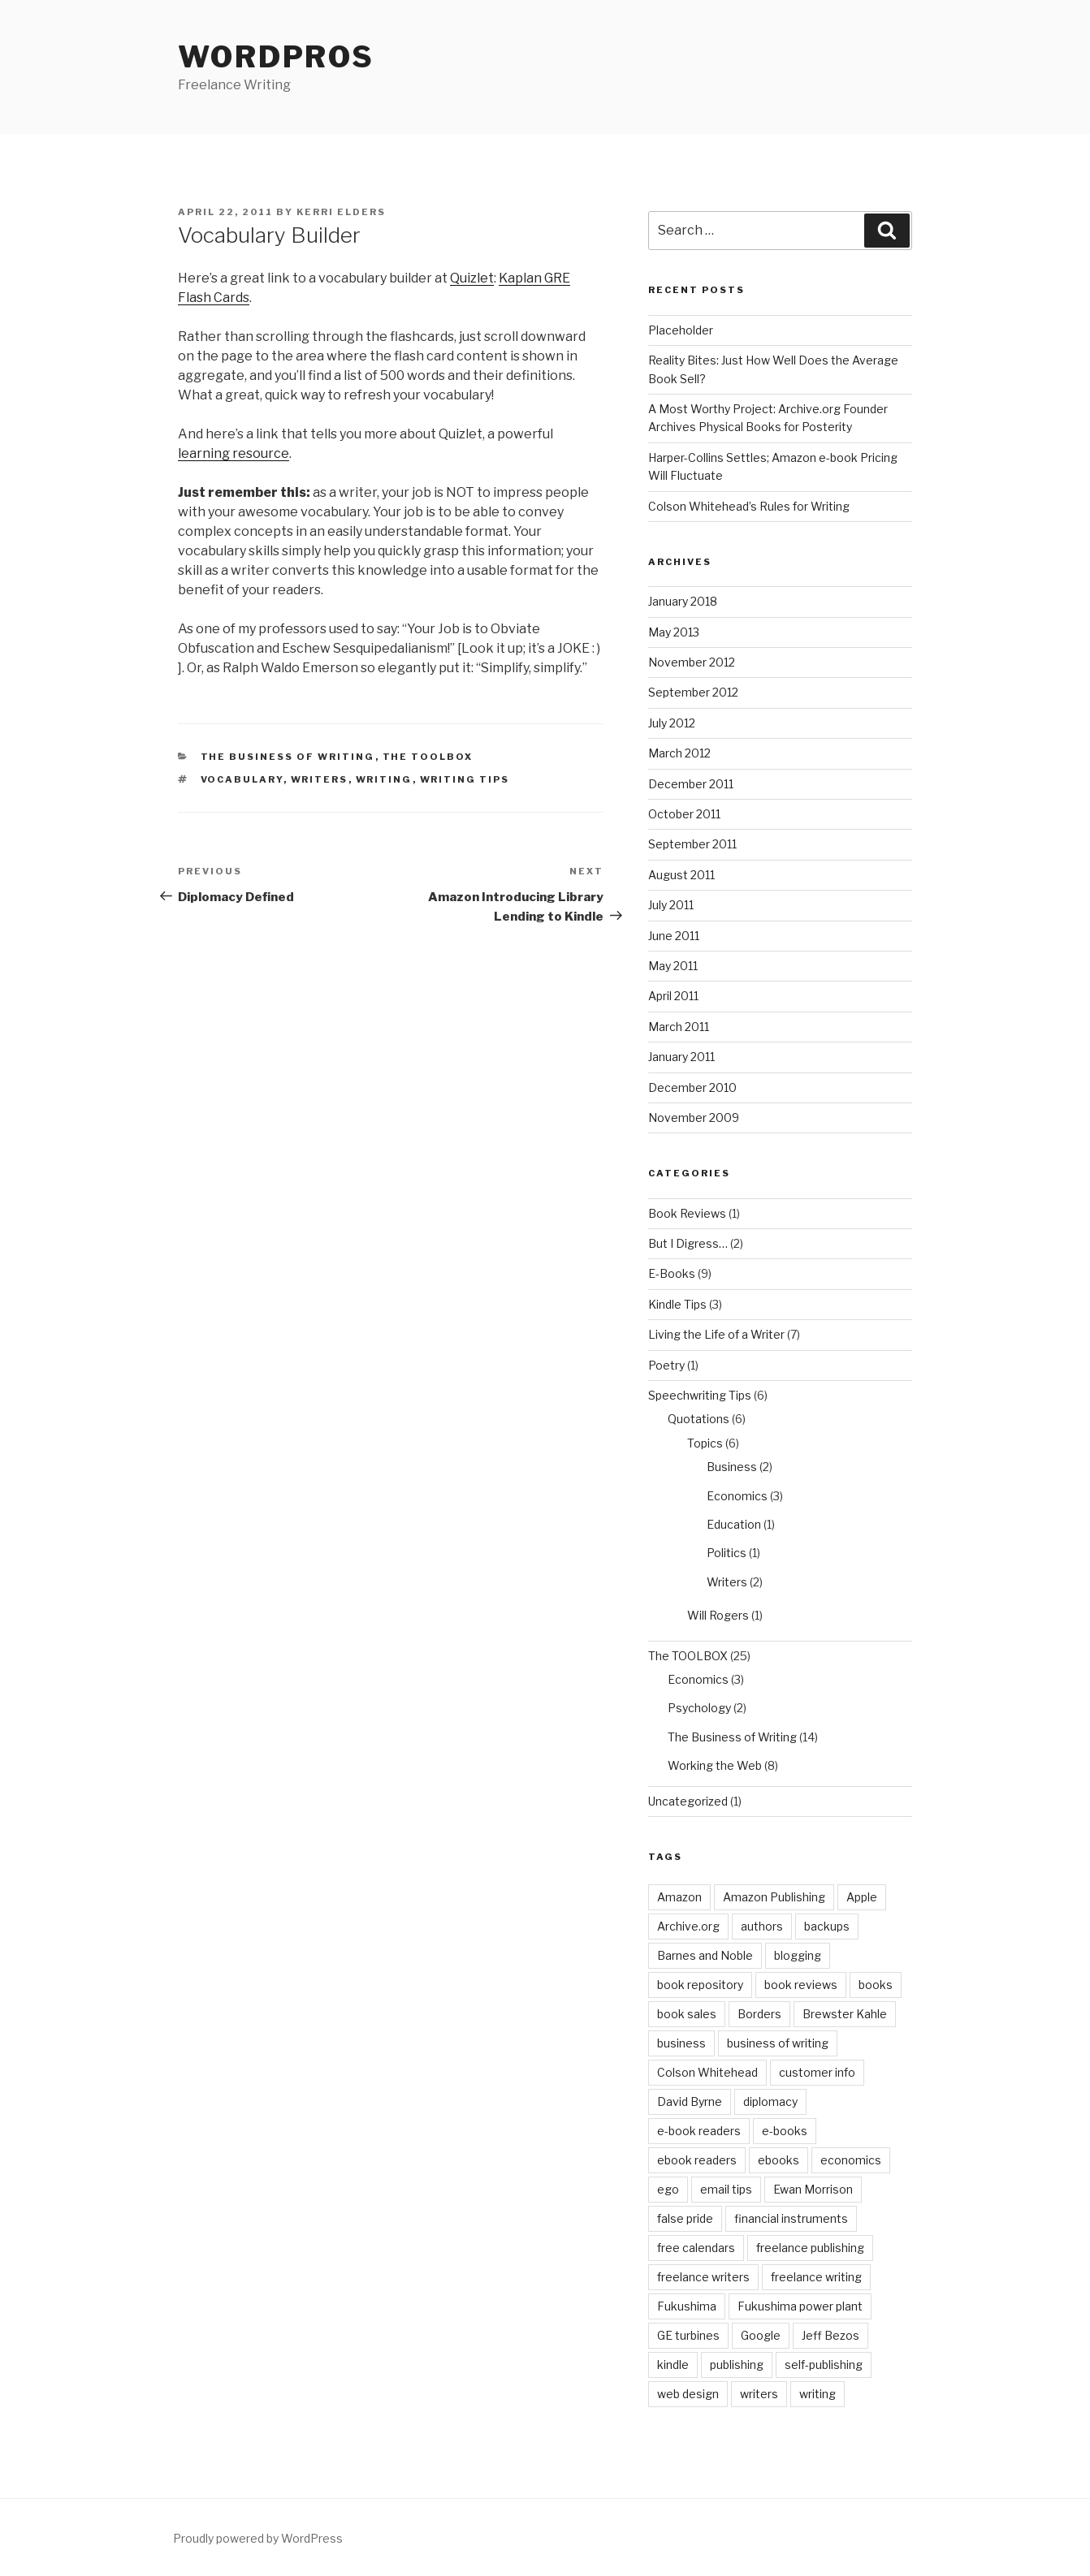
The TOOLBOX (428, 756)
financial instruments (791, 2218)
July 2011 (671, 905)
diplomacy (770, 2101)
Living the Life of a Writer (716, 1334)
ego (668, 2189)
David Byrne (689, 2101)
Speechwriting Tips (699, 1395)
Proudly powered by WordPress (258, 2538)
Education (734, 1524)
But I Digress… (688, 1243)
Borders (759, 2014)
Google (761, 2335)
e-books (784, 2131)
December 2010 (692, 1087)
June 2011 (673, 936)
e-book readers (699, 2131)
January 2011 (681, 1057)
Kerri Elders (341, 212)
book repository (700, 1984)
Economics (737, 1496)
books (876, 1984)
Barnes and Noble (705, 1955)
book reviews (800, 1984)
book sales (686, 2014)
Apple (861, 1897)
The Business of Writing (288, 756)
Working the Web (715, 1765)
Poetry (666, 1365)
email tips (726, 2189)
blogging (797, 1955)
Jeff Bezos (830, 2335)
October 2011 (684, 814)
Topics (705, 1443)
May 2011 (673, 966)
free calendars (696, 2248)
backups (827, 1926)
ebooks (778, 2160)
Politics (726, 1553)
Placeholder (680, 330)
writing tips (465, 779)
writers (319, 779)
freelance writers (703, 2277)
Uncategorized (688, 1801)
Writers (727, 1582)
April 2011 (673, 996)
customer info (817, 2072)
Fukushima (686, 2306)
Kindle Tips (677, 1304)
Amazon (679, 1897)
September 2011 (692, 844)
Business (732, 1467)
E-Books (671, 1273)
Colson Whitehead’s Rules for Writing (749, 506)
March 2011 (678, 1026)
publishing (736, 2364)
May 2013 (673, 632)
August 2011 (681, 875)
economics (850, 2160)
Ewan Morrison (813, 2189)
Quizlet (472, 278)
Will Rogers (718, 1615)
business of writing (777, 2043)
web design (688, 2394)
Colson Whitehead (707, 2072)
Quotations (698, 1419)
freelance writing (816, 2277)
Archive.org (688, 1926)
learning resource (233, 453)
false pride (685, 2218)
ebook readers (697, 2160)
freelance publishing (810, 2248)
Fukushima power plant (800, 2306)
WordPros (276, 57)
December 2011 (690, 784)
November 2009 (693, 1117)
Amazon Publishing (774, 1897)
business (681, 2043)
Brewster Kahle (844, 2014)
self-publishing (824, 2364)
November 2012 (691, 662)
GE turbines (688, 2335)
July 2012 (671, 723)
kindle (673, 2364)
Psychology (699, 1708)
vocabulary (242, 779)
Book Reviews (687, 1213)
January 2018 (682, 601)
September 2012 (693, 692)
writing (384, 779)
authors (762, 1926)
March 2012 (679, 753)
